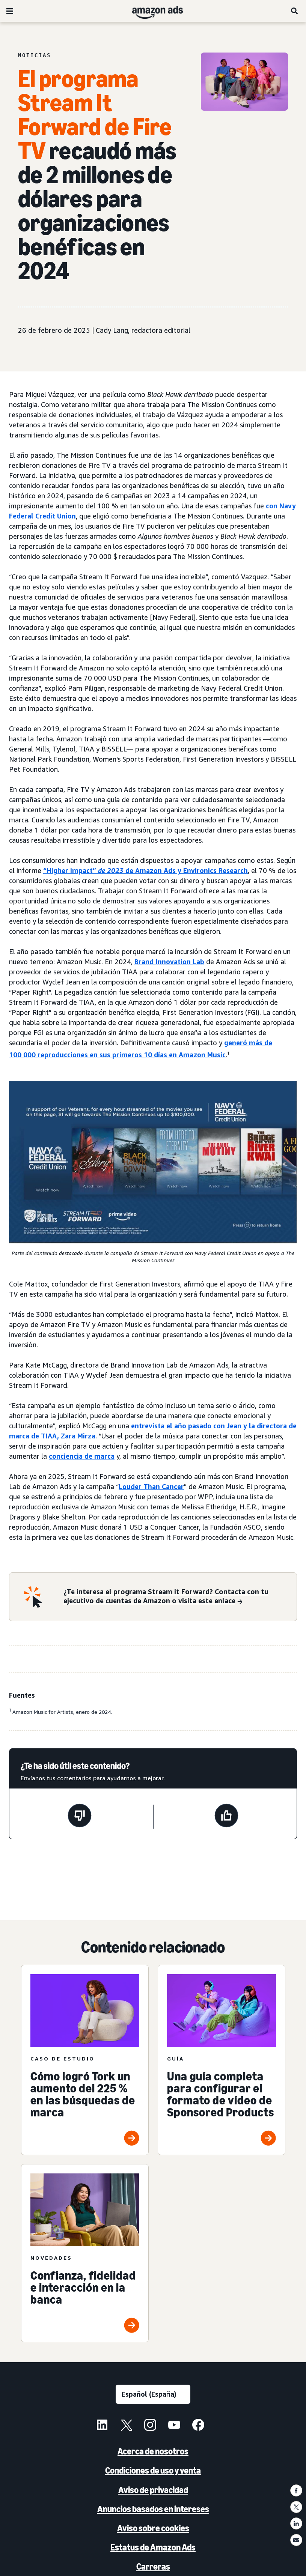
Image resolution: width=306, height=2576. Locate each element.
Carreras (153, 2566)
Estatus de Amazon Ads (153, 2547)
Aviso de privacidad (153, 2489)
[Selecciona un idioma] (153, 2394)
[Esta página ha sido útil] (226, 1817)
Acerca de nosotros (153, 2451)
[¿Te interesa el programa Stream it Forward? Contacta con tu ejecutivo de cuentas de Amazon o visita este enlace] (175, 1596)
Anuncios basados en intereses (153, 2509)
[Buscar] (294, 11)
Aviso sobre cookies (153, 2528)
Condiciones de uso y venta (153, 2470)
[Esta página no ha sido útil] (80, 1817)
